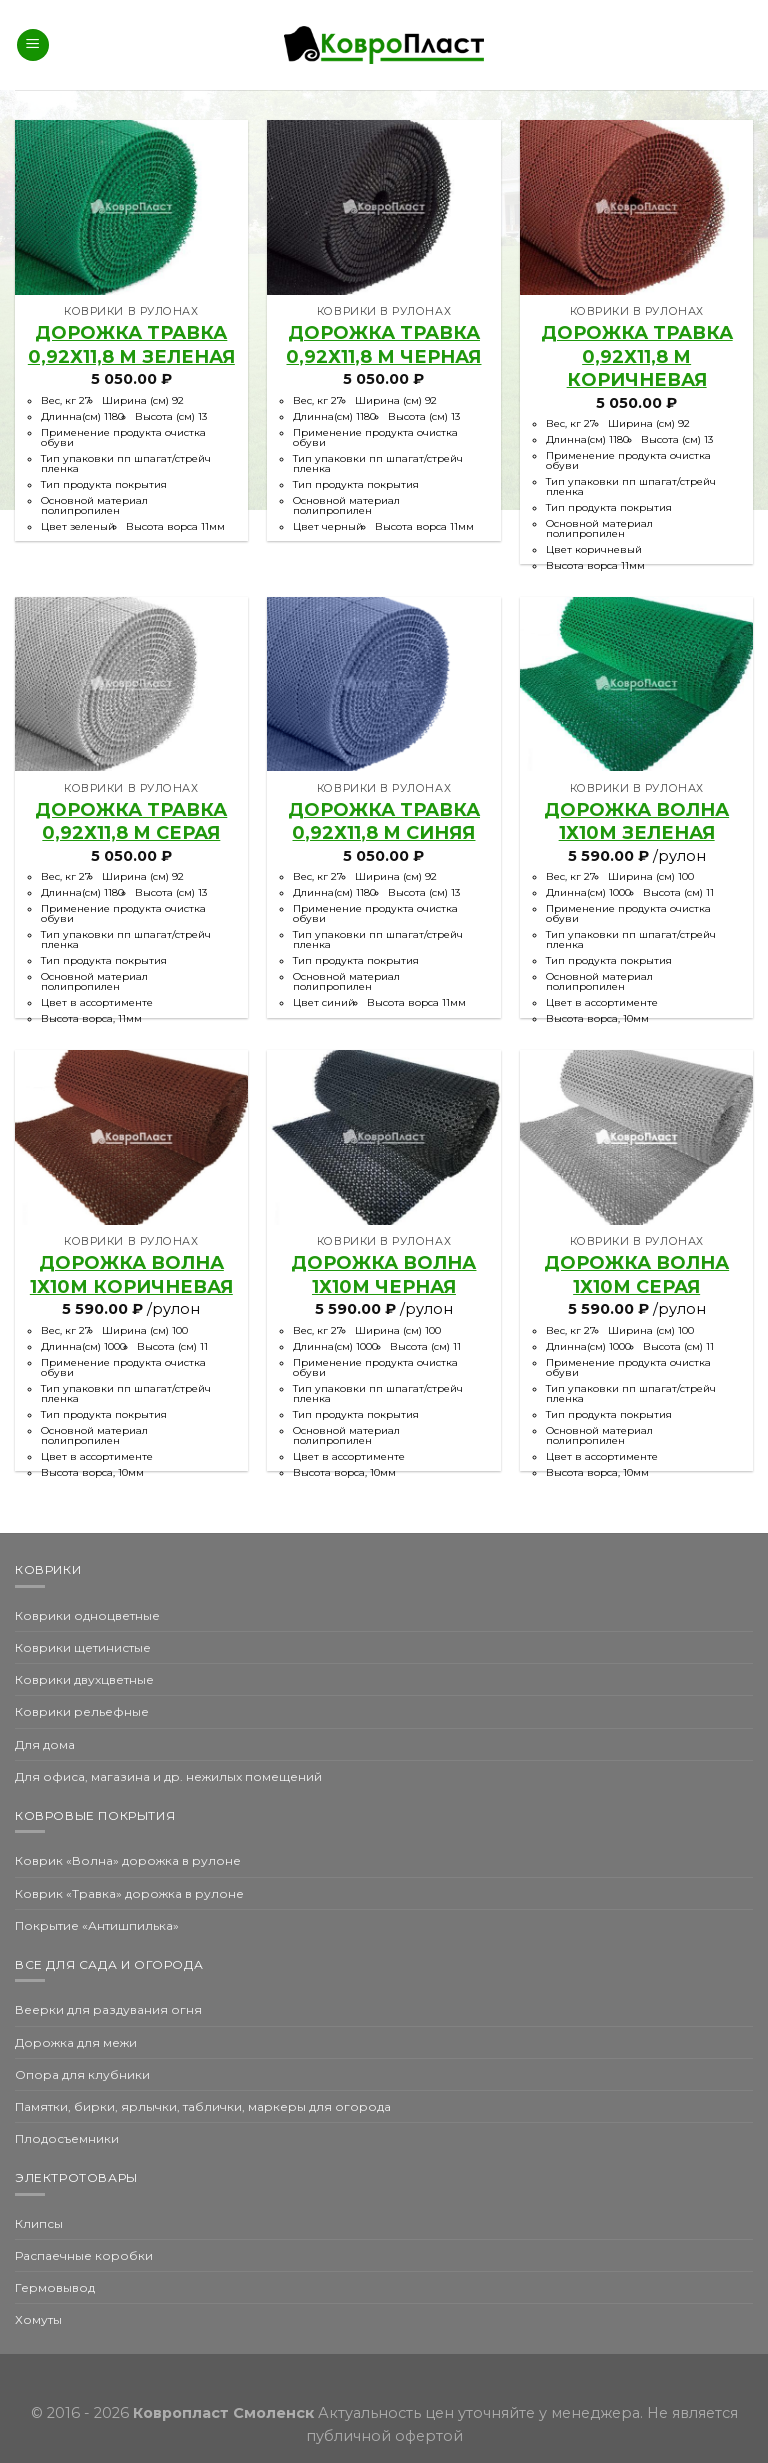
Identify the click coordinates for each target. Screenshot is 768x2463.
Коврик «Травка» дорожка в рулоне (129, 1893)
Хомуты (38, 2319)
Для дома (45, 1744)
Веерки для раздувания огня (108, 2009)
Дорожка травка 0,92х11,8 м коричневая (637, 356)
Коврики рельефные (82, 1711)
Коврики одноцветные (87, 1615)
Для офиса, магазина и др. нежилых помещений (168, 1776)
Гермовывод (55, 2287)
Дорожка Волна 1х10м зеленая (636, 821)
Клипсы (39, 2223)
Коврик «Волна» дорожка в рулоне (128, 1860)
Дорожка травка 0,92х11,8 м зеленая (131, 344)
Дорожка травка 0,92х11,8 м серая (131, 821)
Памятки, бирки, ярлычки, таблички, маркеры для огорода (203, 2106)
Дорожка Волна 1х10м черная (383, 1274)
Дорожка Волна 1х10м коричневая (131, 1274)
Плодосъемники (67, 2138)
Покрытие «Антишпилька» (97, 1925)
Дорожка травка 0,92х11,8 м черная (383, 344)
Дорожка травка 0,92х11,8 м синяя (384, 821)
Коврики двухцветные (84, 1679)
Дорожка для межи (76, 2042)
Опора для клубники (82, 2074)
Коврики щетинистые (83, 1647)
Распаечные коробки (84, 2255)
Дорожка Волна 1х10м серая (636, 1274)
